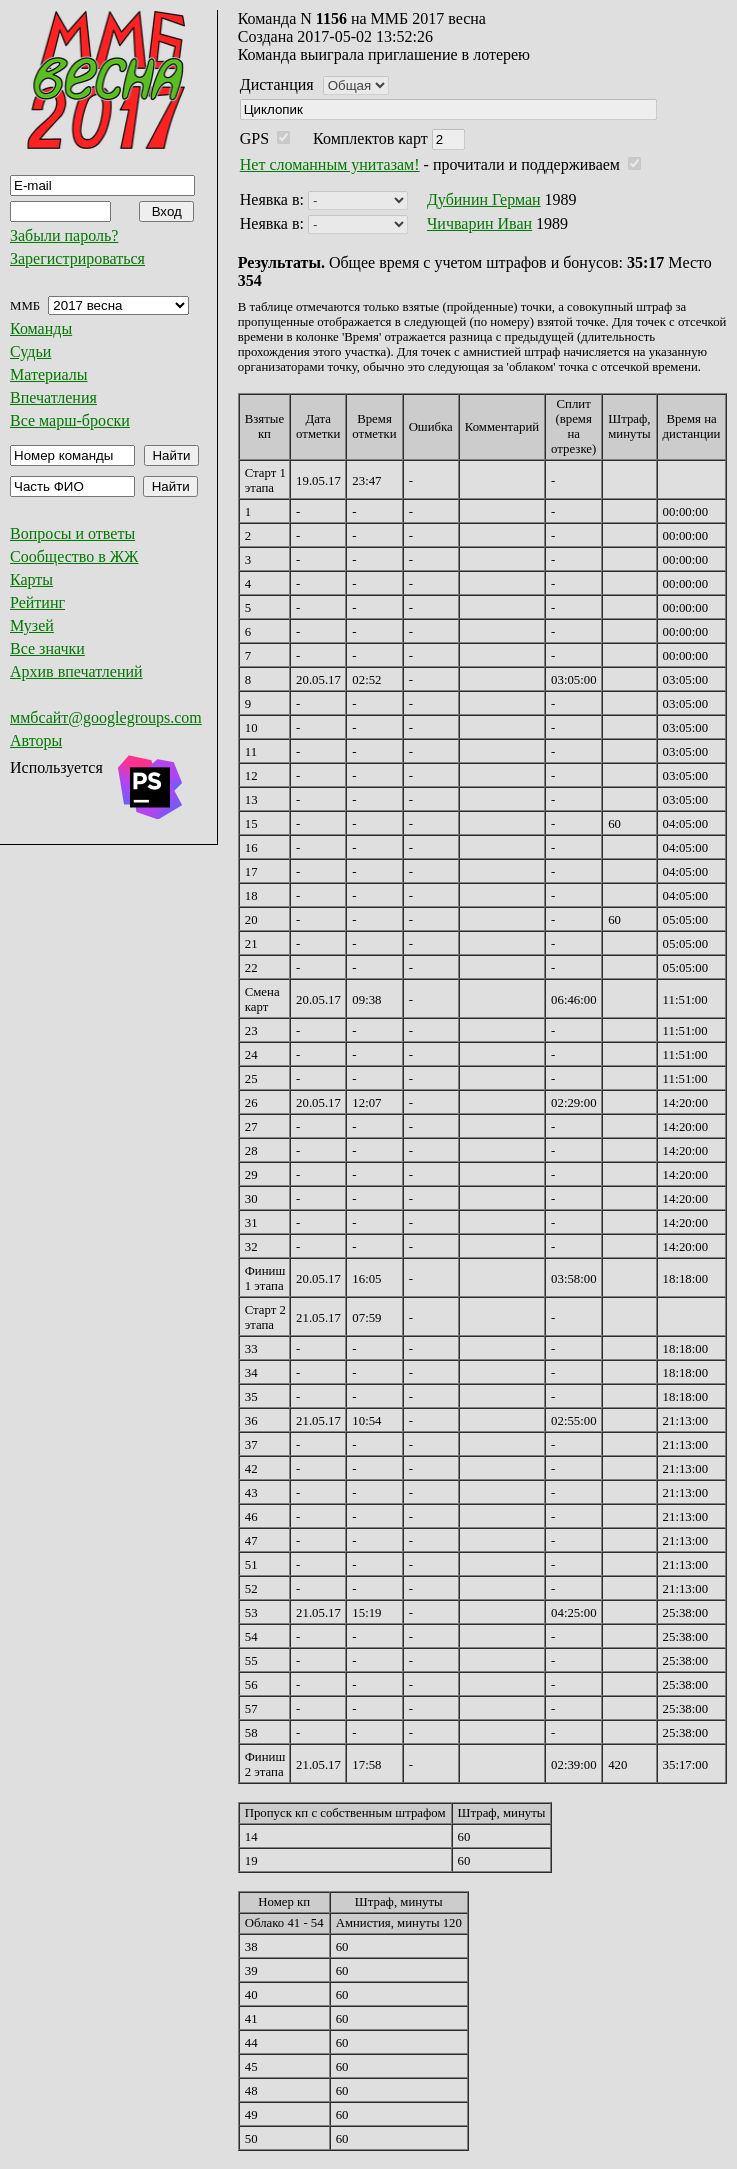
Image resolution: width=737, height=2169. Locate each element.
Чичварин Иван (479, 223)
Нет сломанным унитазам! (330, 164)
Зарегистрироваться (77, 258)
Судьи (30, 351)
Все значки (47, 648)
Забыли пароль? (64, 235)
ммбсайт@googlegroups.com (106, 717)
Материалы (49, 374)
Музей (32, 625)
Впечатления (53, 397)
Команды (41, 328)
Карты (31, 579)
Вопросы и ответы (72, 533)
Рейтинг (37, 602)
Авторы (36, 740)
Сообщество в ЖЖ (74, 556)
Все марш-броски (70, 420)
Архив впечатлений (76, 671)
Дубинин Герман (484, 199)
